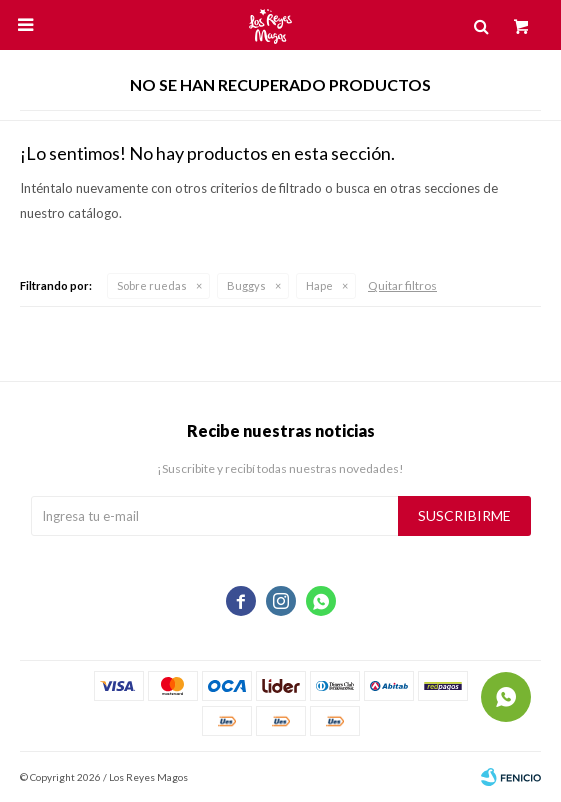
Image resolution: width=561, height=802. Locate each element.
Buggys (246, 285)
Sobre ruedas (152, 285)
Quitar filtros (402, 285)
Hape (319, 285)
